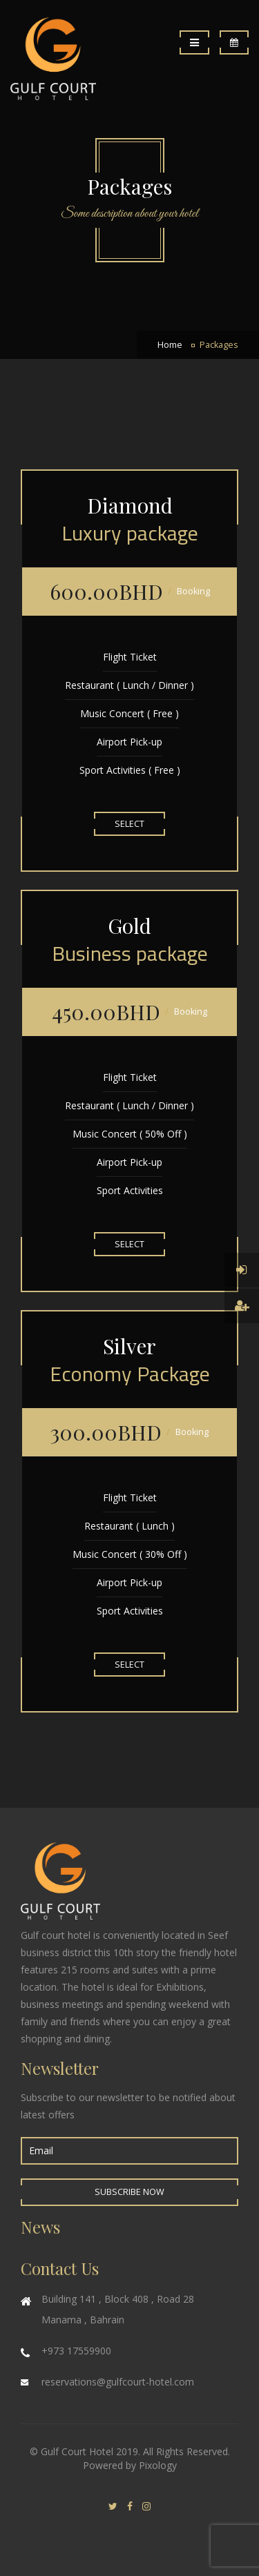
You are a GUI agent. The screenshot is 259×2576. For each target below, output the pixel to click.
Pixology (158, 2465)
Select (129, 824)
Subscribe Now (129, 2192)
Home (169, 345)
